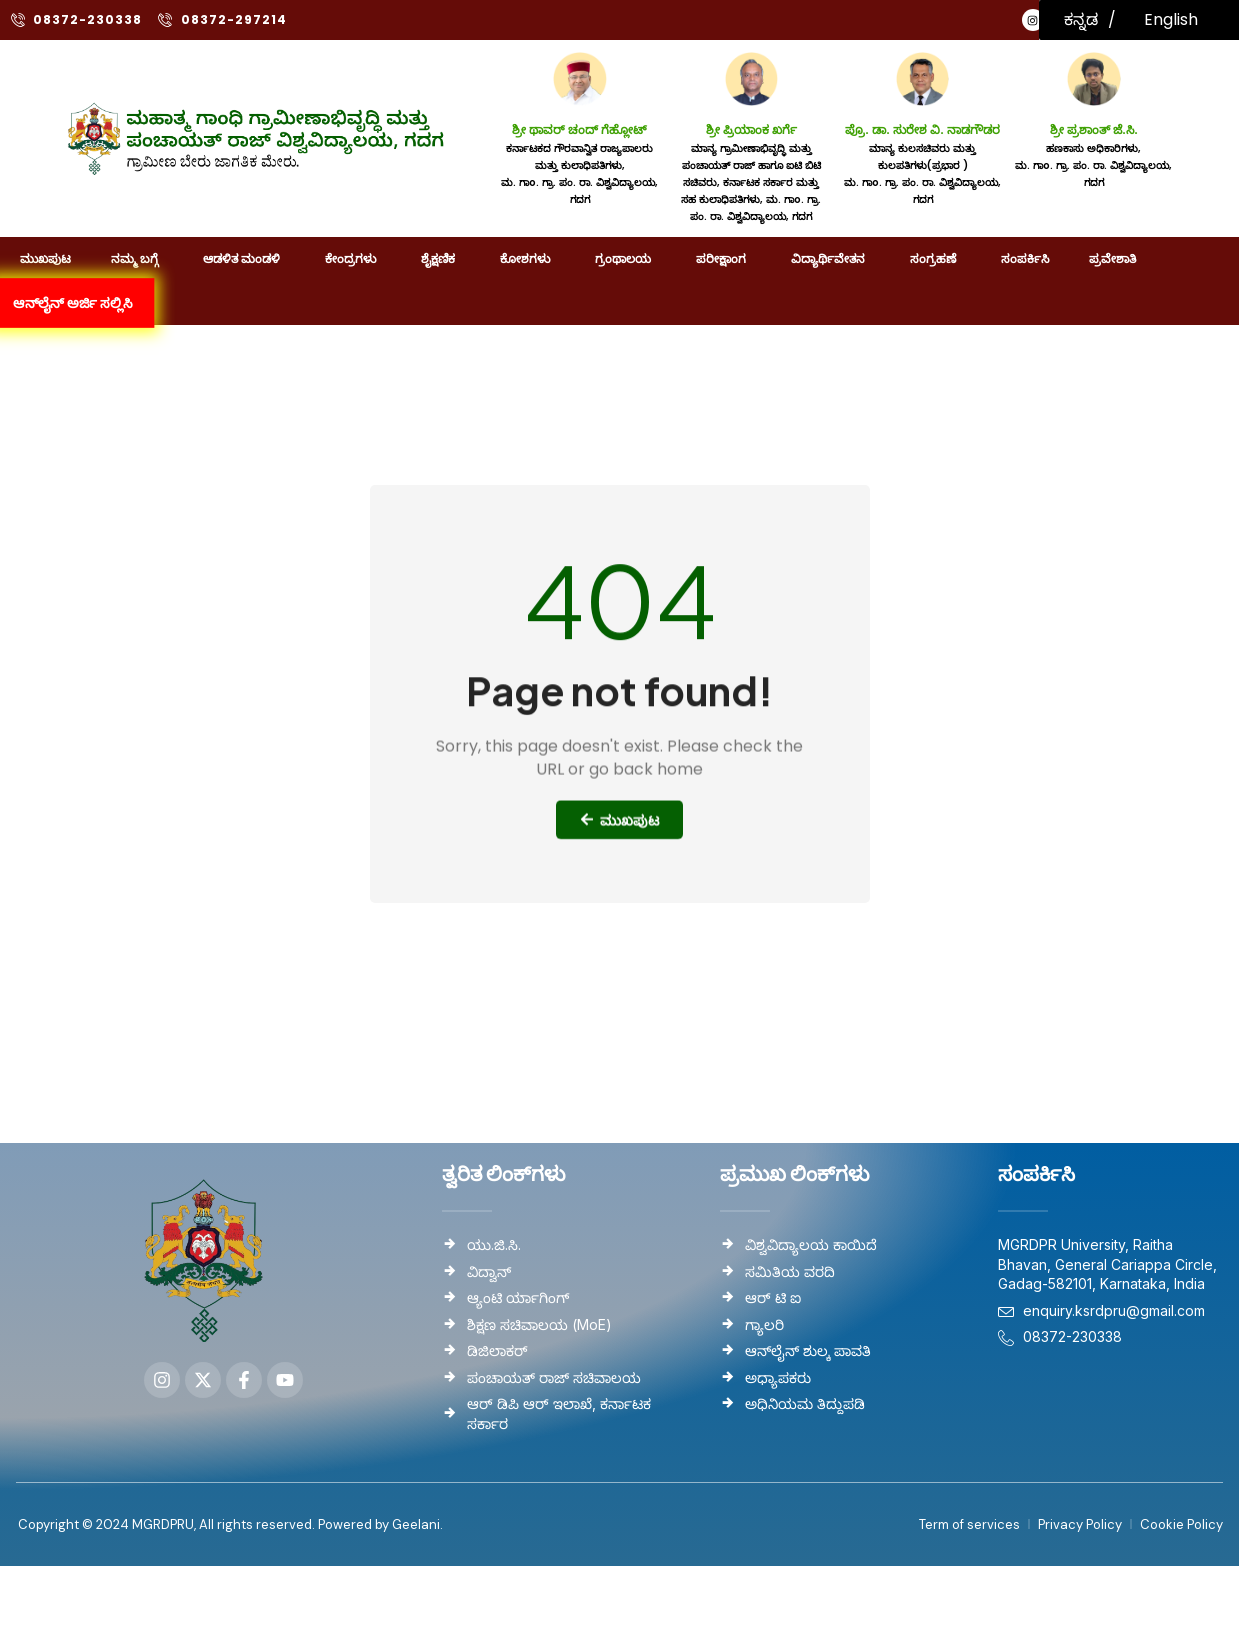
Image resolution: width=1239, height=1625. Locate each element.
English (1171, 19)
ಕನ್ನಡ (1081, 19)
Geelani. (416, 1524)
